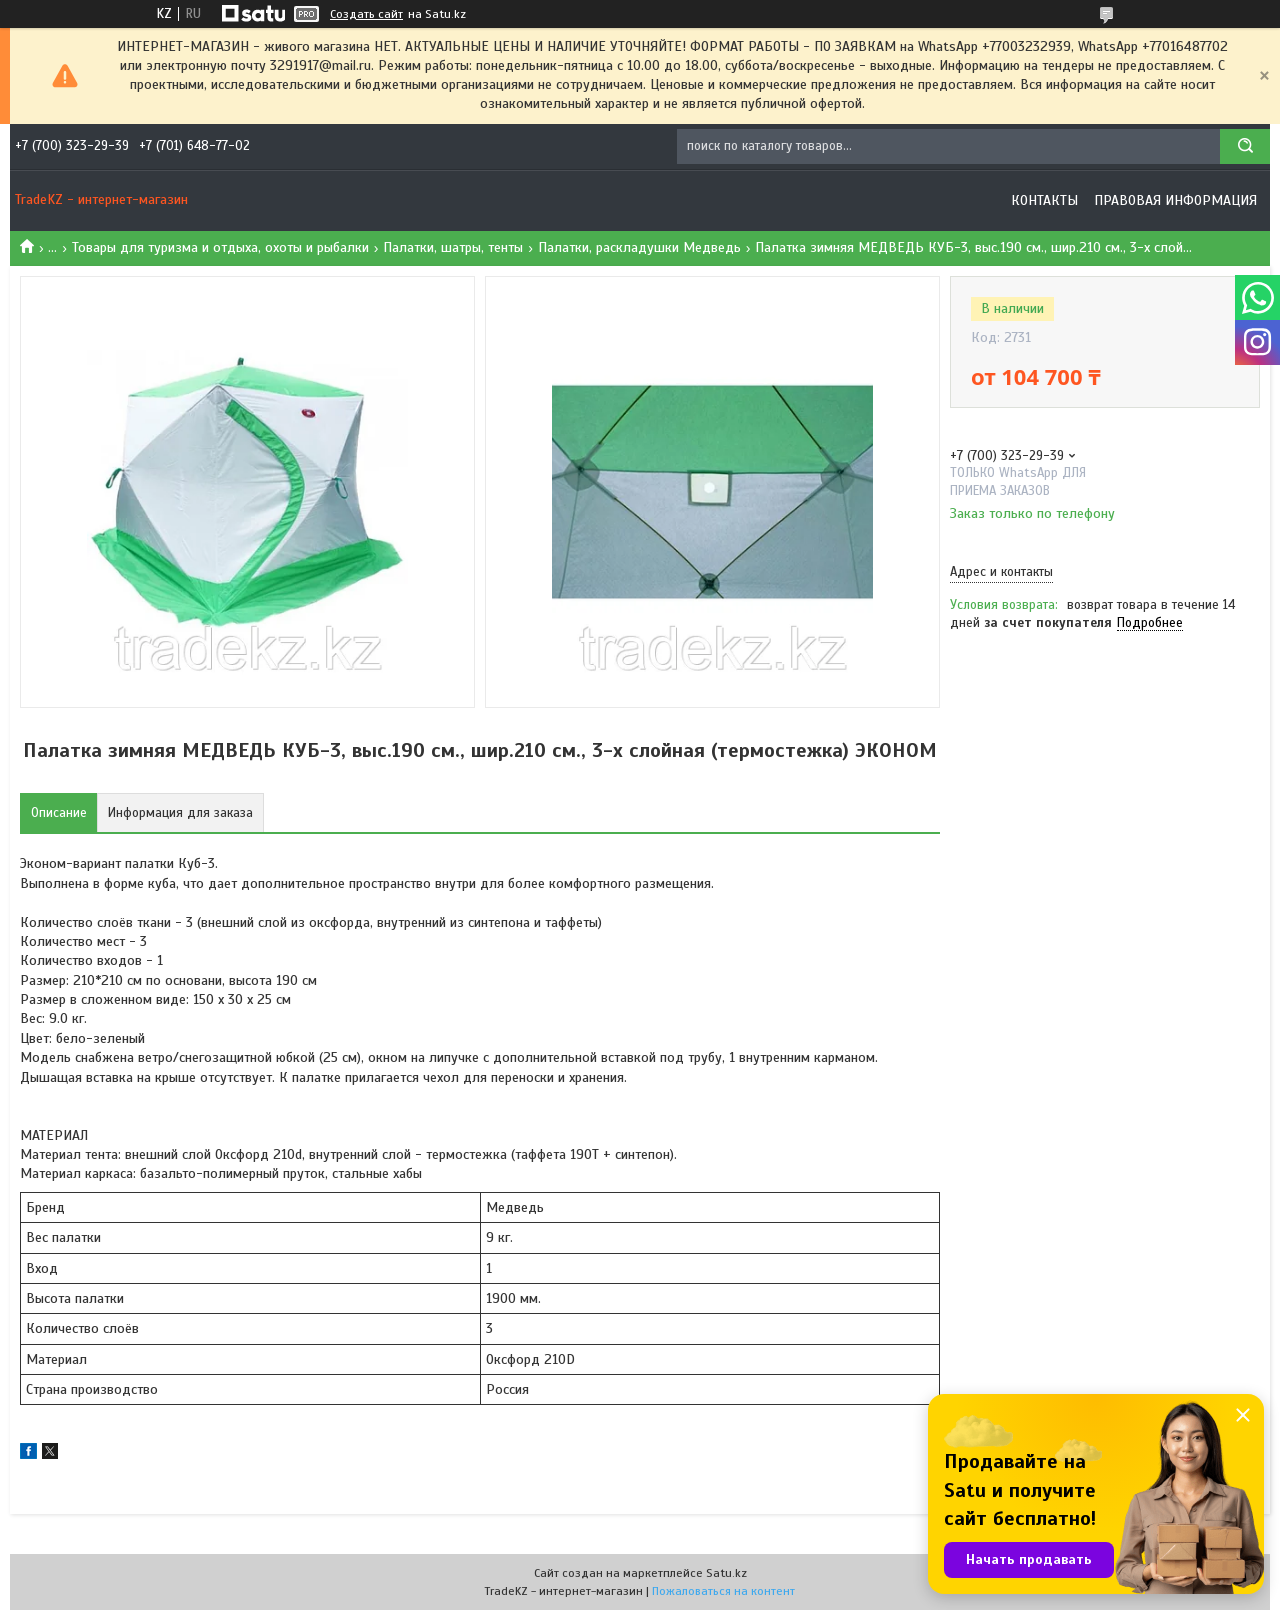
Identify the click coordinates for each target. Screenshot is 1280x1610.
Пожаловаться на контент (723, 1591)
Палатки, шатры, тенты (453, 247)
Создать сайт (366, 14)
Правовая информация (1175, 200)
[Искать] (1245, 146)
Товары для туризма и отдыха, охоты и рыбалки (220, 247)
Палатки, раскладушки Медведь (639, 247)
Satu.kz (726, 1573)
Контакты (1044, 200)
